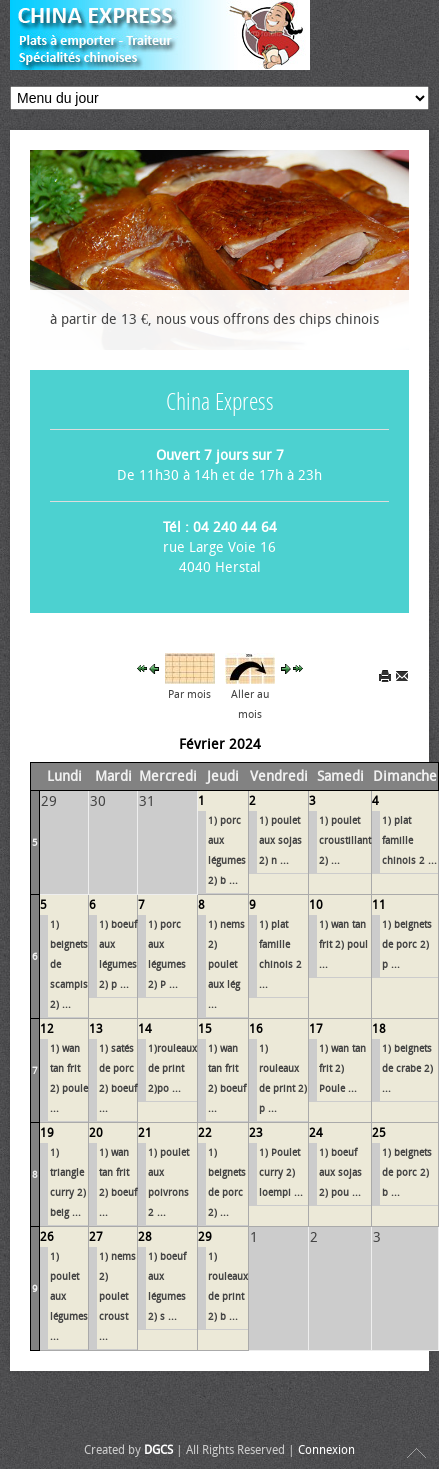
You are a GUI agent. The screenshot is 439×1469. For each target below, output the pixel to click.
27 (96, 1237)
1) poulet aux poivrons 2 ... (168, 1183)
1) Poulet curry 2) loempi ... (281, 1173)
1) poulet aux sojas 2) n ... (280, 841)
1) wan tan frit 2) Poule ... (342, 1069)
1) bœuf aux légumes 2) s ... (167, 1287)
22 (205, 1133)
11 (379, 905)
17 (316, 1029)
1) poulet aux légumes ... (69, 1297)
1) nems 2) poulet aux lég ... (226, 965)
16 (256, 1029)
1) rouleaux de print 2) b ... (228, 1287)
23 (256, 1133)
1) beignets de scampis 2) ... (69, 965)
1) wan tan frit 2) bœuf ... (227, 1079)
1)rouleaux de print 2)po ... (172, 1069)
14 (145, 1029)
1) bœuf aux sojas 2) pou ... (340, 1173)
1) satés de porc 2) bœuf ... (118, 1079)
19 (47, 1133)
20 (96, 1133)
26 (47, 1237)
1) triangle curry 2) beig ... (68, 1183)
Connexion (326, 1450)
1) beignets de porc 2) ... (227, 1183)
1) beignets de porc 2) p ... (407, 945)
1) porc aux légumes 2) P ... (167, 955)
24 (316, 1133)
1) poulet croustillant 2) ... (345, 841)
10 (316, 905)
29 (205, 1237)
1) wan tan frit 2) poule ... (69, 1079)
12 (47, 1029)
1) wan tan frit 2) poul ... (343, 945)
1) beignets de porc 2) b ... (407, 1173)
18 (379, 1029)
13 (96, 1029)
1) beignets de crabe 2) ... (407, 1069)
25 (379, 1133)
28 (145, 1237)
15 (205, 1029)
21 (145, 1133)
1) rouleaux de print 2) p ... (283, 1079)
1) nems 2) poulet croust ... (117, 1297)
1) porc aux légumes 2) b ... (227, 851)
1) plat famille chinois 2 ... (409, 841)
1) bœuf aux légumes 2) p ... (118, 955)
